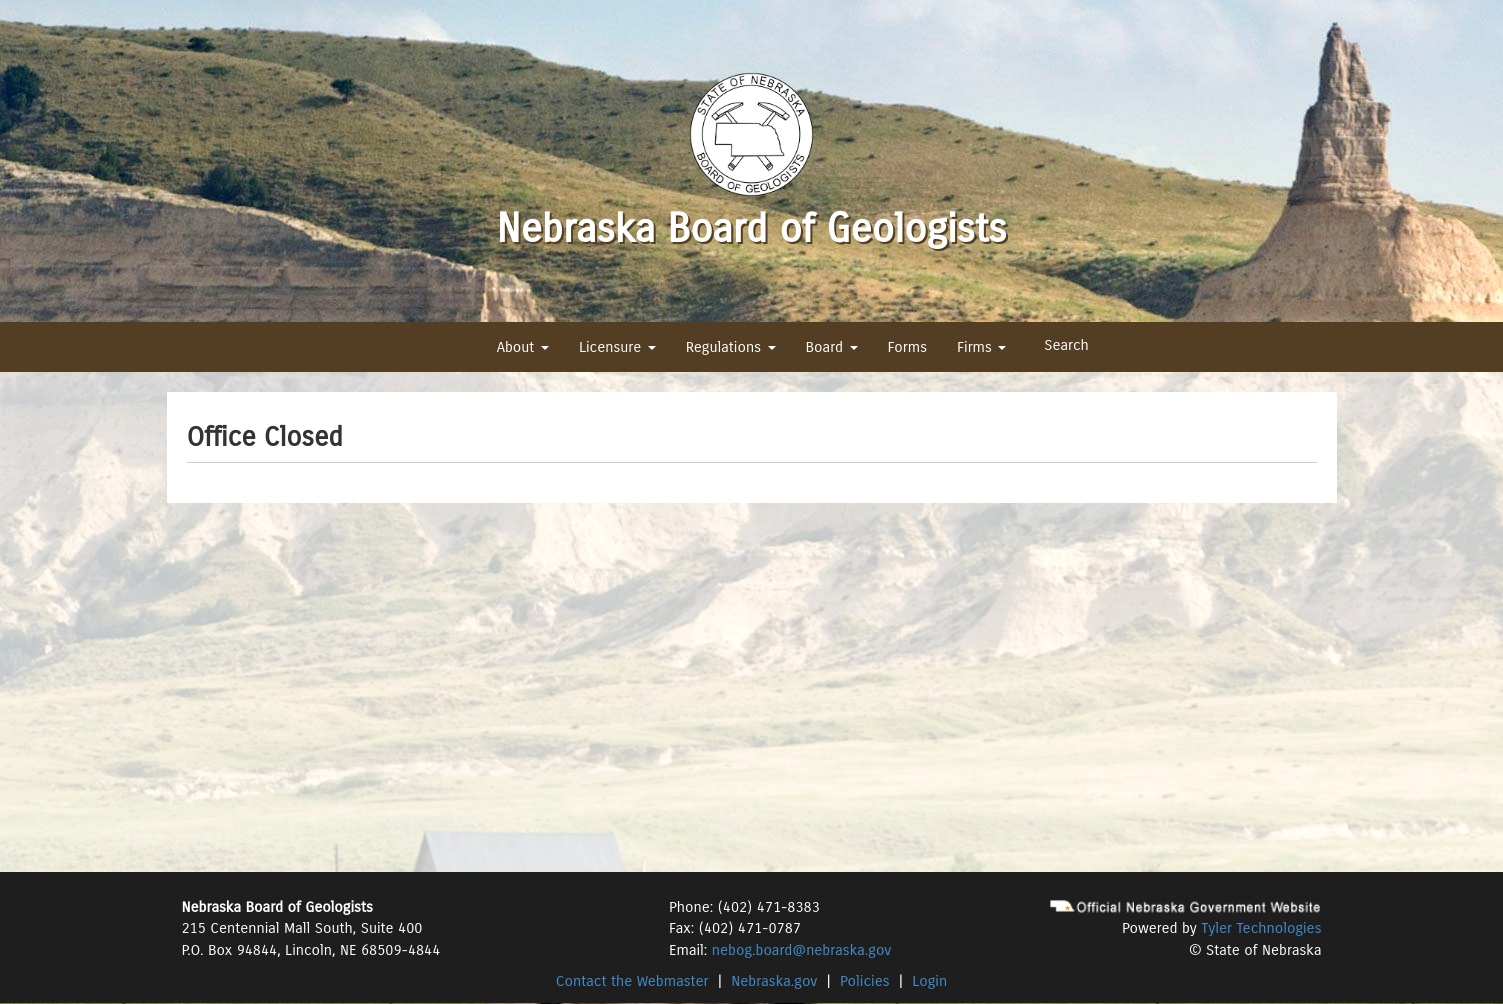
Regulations (731, 347)
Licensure (617, 347)
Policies (865, 981)
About (523, 347)
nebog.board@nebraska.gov (801, 950)
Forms (907, 347)
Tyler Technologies (1261, 928)
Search (1066, 345)
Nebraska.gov (774, 981)
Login (929, 981)
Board (832, 347)
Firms (981, 347)
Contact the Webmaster (632, 981)
